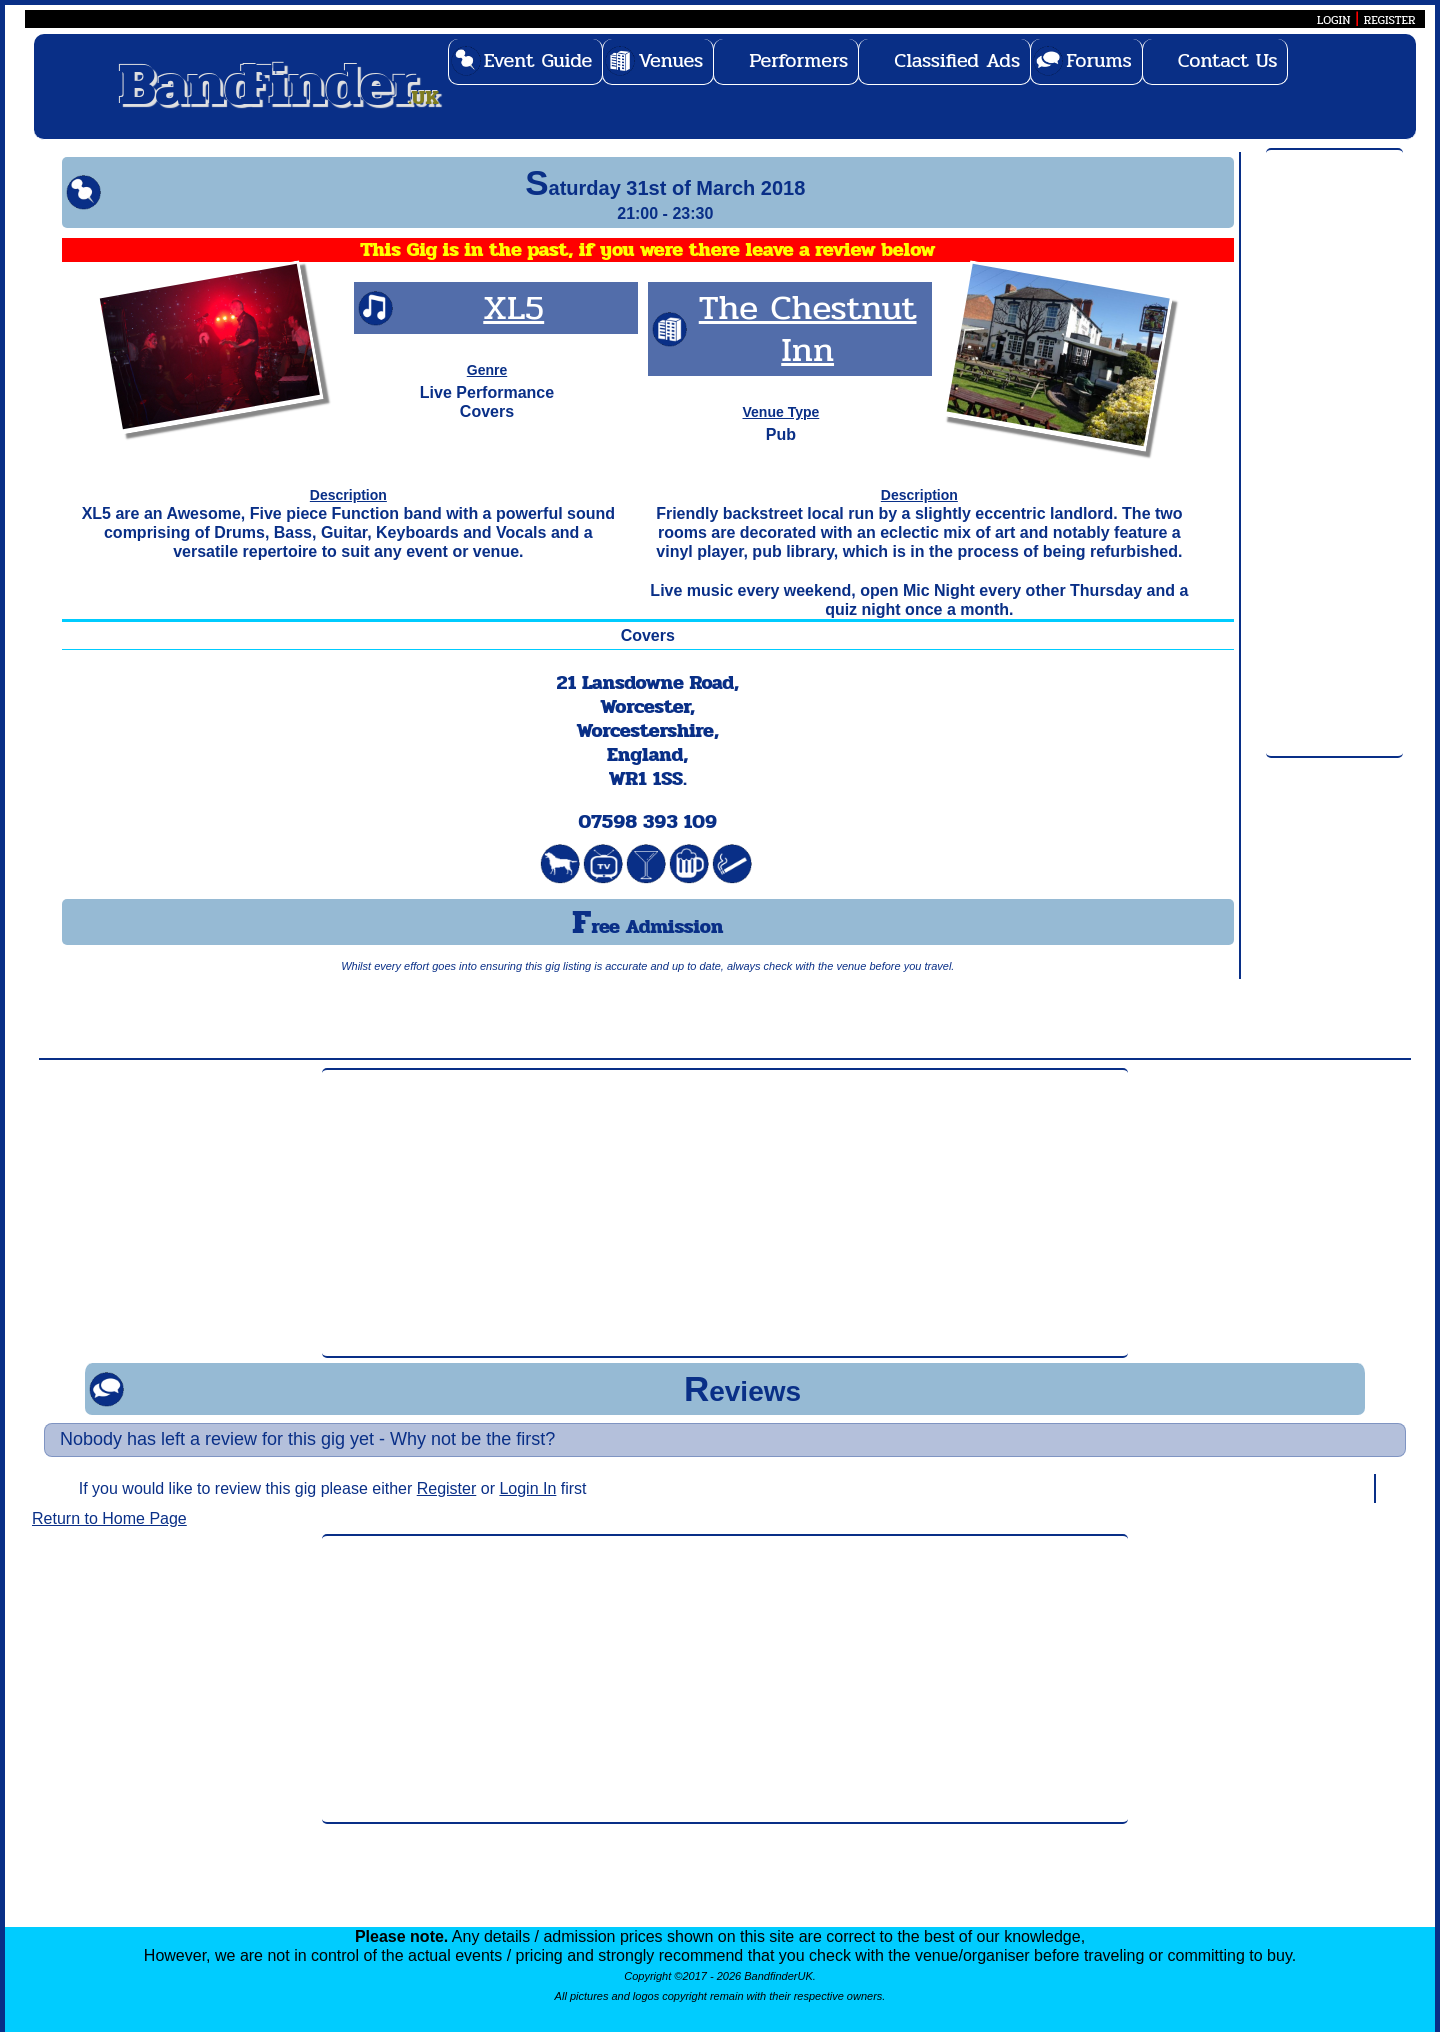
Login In (527, 1488)
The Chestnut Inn (808, 328)
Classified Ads (957, 60)
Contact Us (1228, 60)
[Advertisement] (1334, 454)
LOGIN (1333, 20)
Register (447, 1488)
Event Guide (538, 60)
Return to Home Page (109, 1518)
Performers (798, 60)
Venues (670, 60)
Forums (1099, 60)
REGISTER (1390, 20)
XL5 (513, 307)
